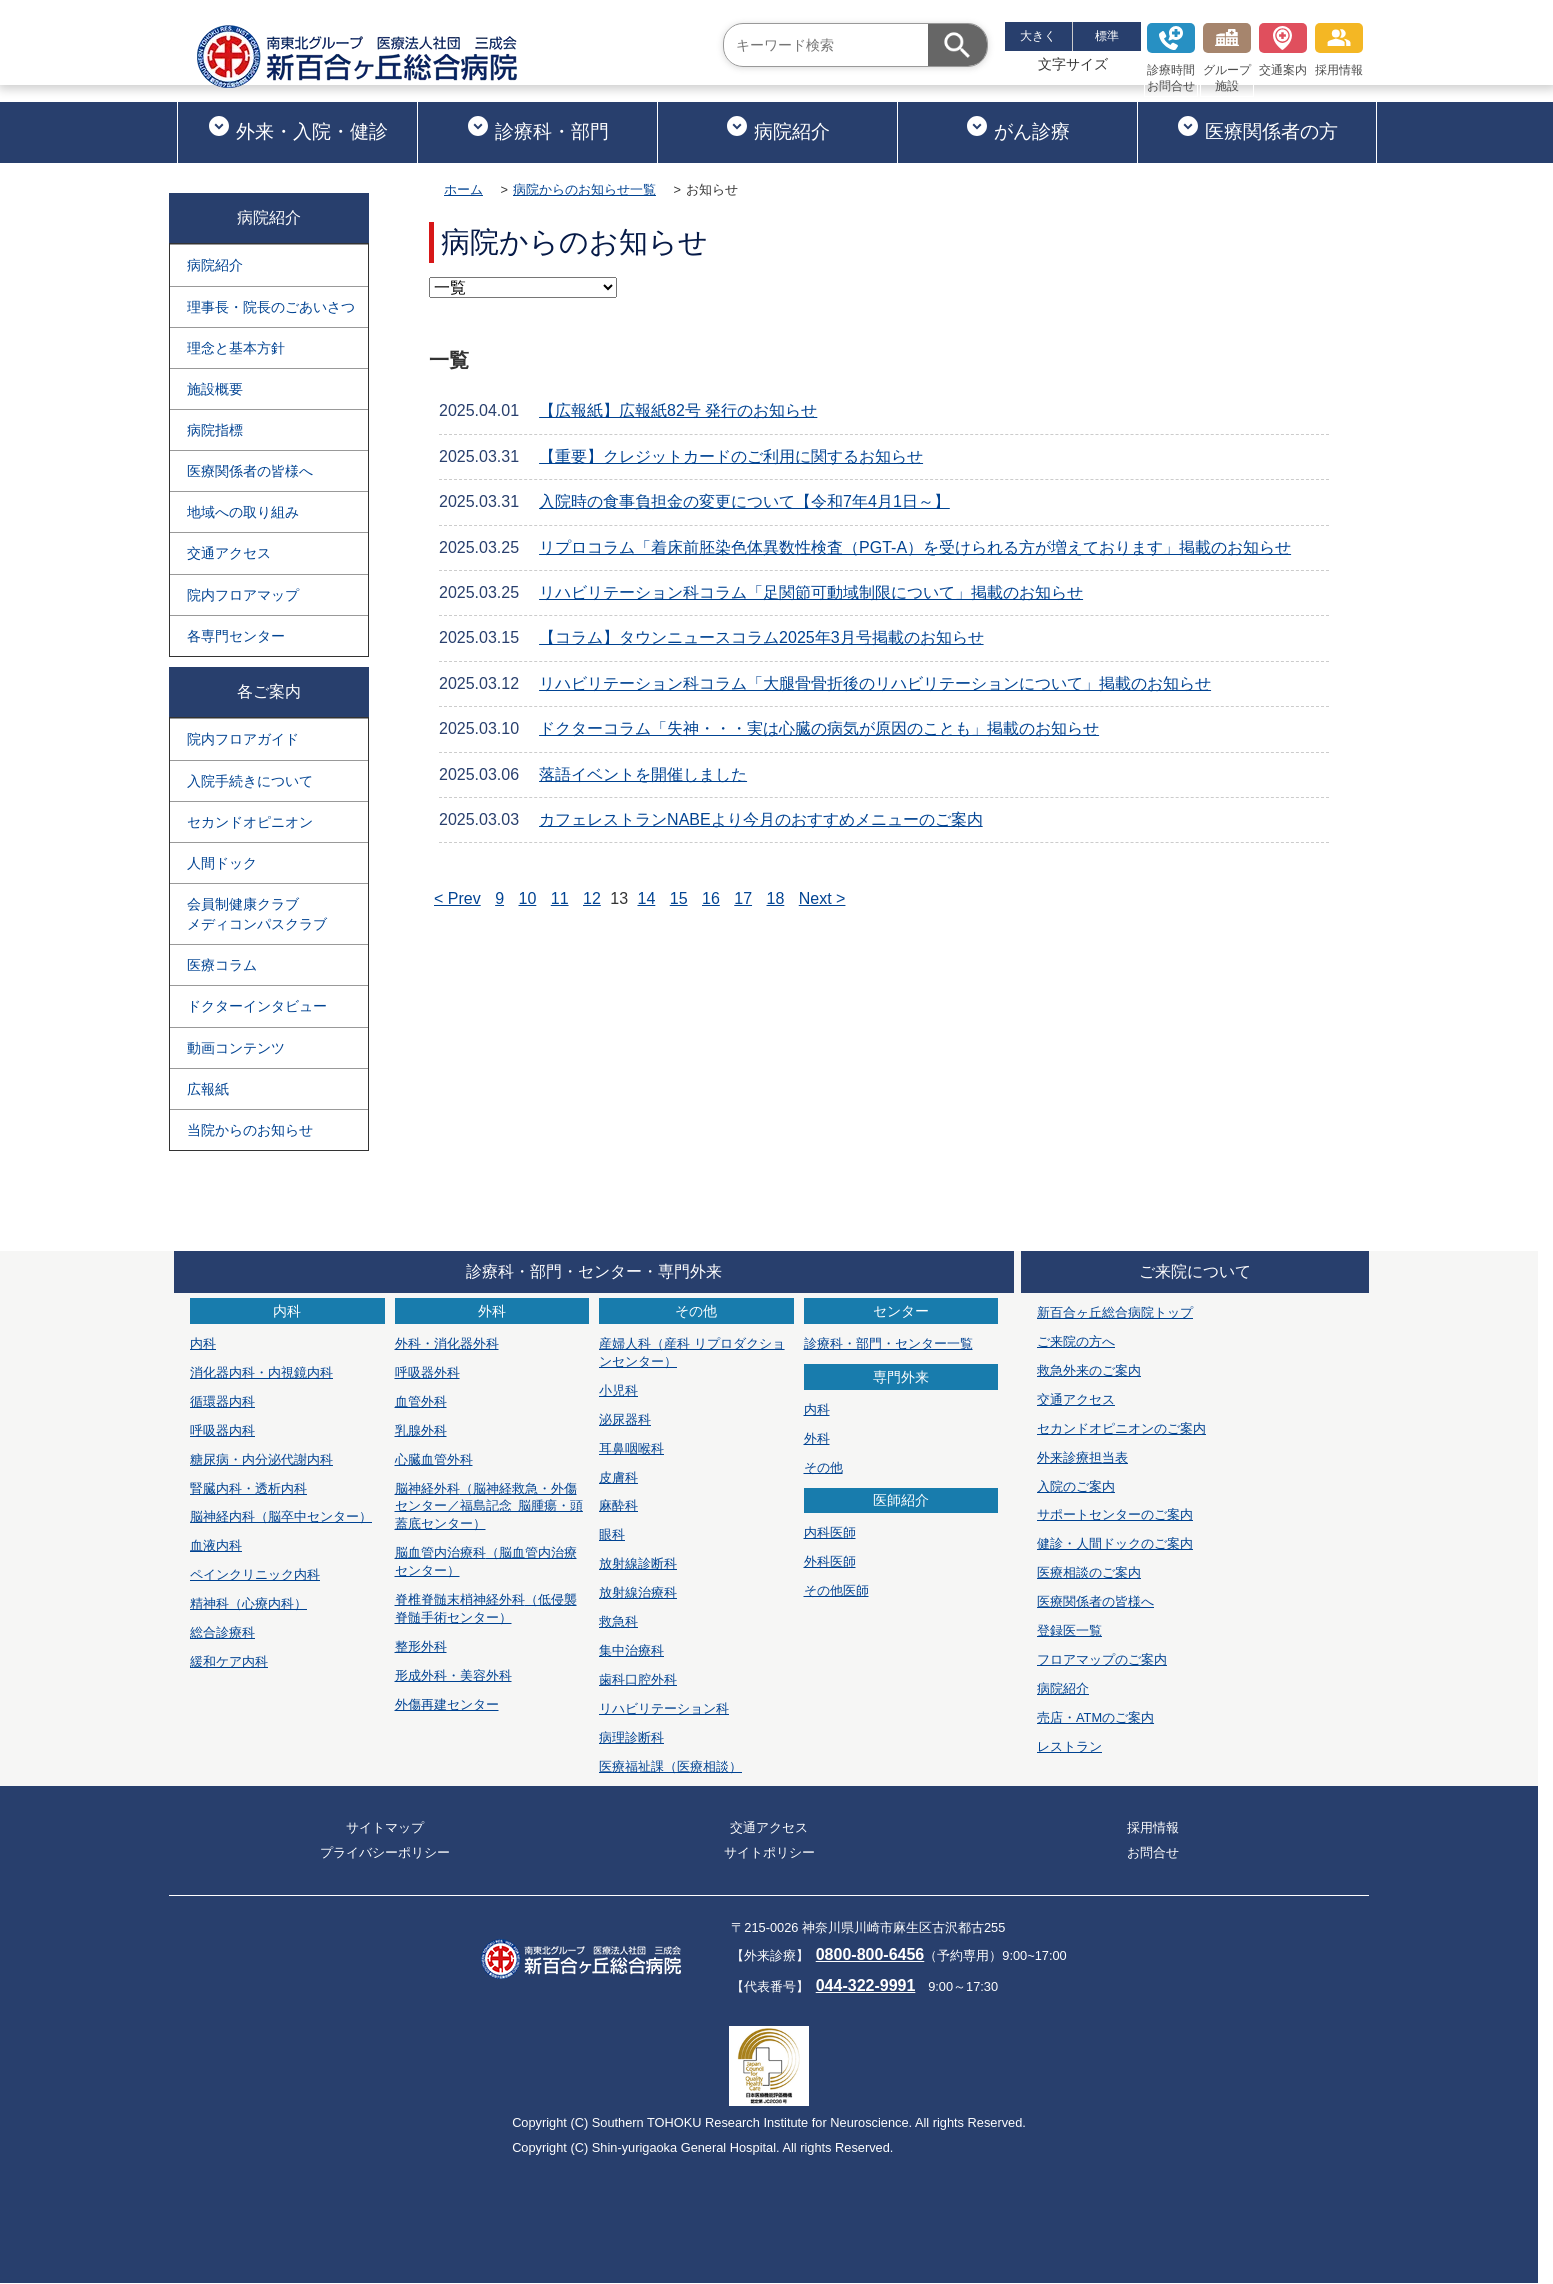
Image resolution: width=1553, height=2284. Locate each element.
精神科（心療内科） (248, 1603)
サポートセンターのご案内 (1115, 1514)
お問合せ (1153, 1852)
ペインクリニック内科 (255, 1574)
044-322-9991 (866, 1985)
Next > (822, 898)
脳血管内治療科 (486, 1561)
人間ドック (222, 863)
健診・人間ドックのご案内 (1115, 1543)
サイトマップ (385, 1827)
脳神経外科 (489, 1506)
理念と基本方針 (236, 348)
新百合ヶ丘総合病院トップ (1115, 1312)
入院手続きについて (250, 781)
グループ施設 (1227, 57)
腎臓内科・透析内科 (248, 1488)
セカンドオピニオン (250, 822)
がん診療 (1017, 128)
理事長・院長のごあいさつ (271, 307)
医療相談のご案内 (1089, 1572)
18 (776, 898)
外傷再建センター (447, 1704)
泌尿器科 (625, 1419)
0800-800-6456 (870, 1954)
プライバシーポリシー (385, 1852)
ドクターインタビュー (257, 1006)
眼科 (612, 1534)
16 (711, 898)
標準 (1107, 36)
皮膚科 (618, 1477)
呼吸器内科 (222, 1430)
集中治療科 (631, 1650)
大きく (1038, 36)
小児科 (618, 1390)
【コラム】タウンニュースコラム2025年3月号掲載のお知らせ (761, 637)
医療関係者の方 (1257, 128)
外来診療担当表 (1082, 1457)
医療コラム (222, 965)
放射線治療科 (638, 1592)
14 (647, 898)
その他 (823, 1467)
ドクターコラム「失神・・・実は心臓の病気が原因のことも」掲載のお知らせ (819, 728)
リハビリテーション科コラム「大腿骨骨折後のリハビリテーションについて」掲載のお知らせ (875, 683)
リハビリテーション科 (664, 1708)
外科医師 (830, 1561)
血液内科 (216, 1545)
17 (743, 898)
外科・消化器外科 (447, 1343)
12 (592, 898)
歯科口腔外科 (638, 1679)
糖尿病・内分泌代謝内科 (261, 1459)
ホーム (463, 189)
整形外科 (421, 1646)
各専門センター (236, 636)
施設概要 (215, 389)
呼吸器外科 (427, 1372)
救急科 (618, 1621)
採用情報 (1339, 49)
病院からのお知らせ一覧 (584, 189)
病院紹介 (777, 128)
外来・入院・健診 (297, 128)
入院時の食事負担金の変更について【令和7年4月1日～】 (744, 501)
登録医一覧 (1069, 1630)
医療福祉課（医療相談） (670, 1766)
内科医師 (830, 1532)
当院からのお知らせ (250, 1130)
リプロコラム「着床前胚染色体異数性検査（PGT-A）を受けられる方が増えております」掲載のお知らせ (915, 547)
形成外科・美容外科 (453, 1675)
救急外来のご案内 (1089, 1370)
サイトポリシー (769, 1852)
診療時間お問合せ (1171, 57)
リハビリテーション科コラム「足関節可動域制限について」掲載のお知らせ (811, 592)
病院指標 (215, 430)
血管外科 (421, 1401)
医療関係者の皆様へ (250, 471)
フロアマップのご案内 (1102, 1659)
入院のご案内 (1076, 1486)
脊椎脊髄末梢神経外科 (486, 1608)
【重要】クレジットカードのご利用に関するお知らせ (731, 456)
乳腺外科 (421, 1430)
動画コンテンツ (236, 1048)
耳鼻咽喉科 (631, 1448)
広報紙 (208, 1089)
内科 (203, 1343)
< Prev (457, 898)
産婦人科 (692, 1352)
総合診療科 (222, 1632)
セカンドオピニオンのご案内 (1121, 1428)
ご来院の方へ (1076, 1341)
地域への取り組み (243, 512)
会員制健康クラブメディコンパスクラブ (257, 914)
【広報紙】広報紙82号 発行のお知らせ (678, 410)
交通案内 (1283, 49)
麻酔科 (618, 1505)
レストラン (1069, 1746)
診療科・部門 (537, 128)
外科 (817, 1438)
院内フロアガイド (243, 739)
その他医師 (836, 1590)
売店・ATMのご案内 (1095, 1717)
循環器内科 (222, 1401)
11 (560, 898)
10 (528, 898)
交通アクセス (229, 553)
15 (679, 898)
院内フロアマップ (243, 595)
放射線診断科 (638, 1563)
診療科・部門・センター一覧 (888, 1343)
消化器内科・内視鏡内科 (261, 1372)
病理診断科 (631, 1737)
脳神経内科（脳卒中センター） (281, 1516)
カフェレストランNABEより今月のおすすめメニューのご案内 (761, 819)
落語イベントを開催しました (643, 774)
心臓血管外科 (434, 1459)
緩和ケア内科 (229, 1661)
